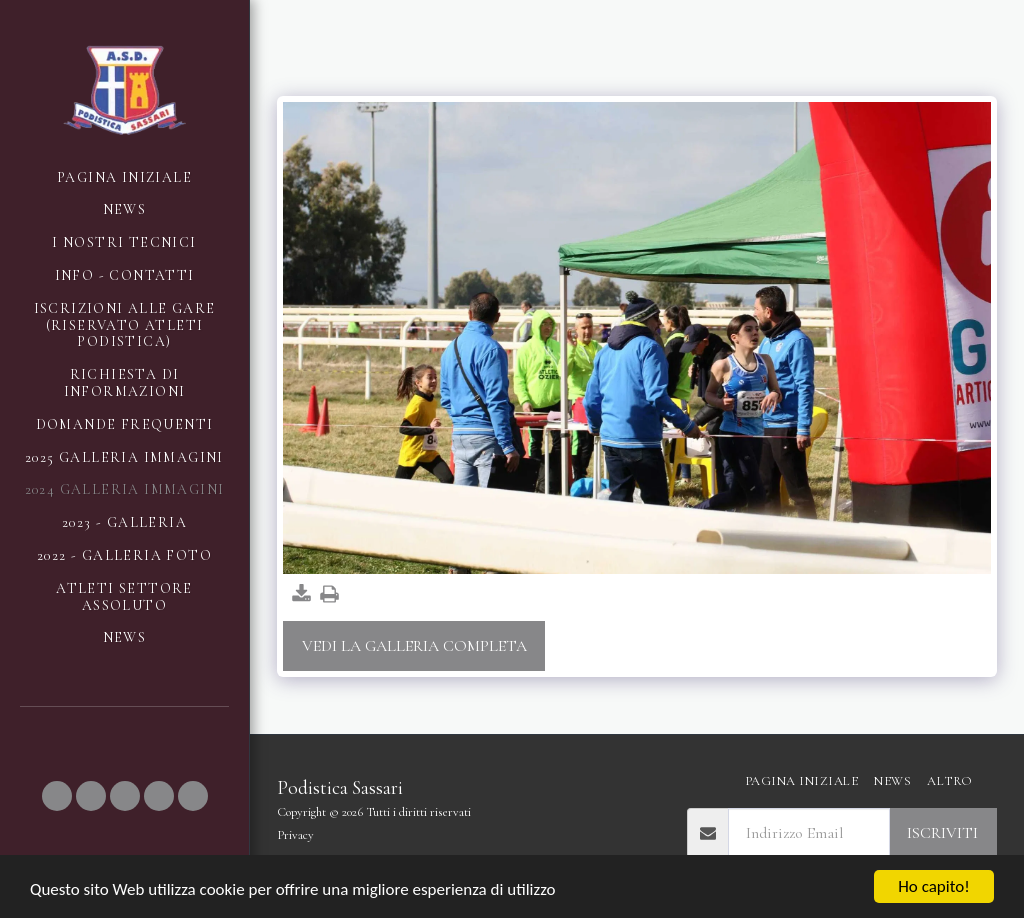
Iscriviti (942, 833)
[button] (57, 796)
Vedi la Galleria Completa (414, 646)
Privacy (295, 835)
